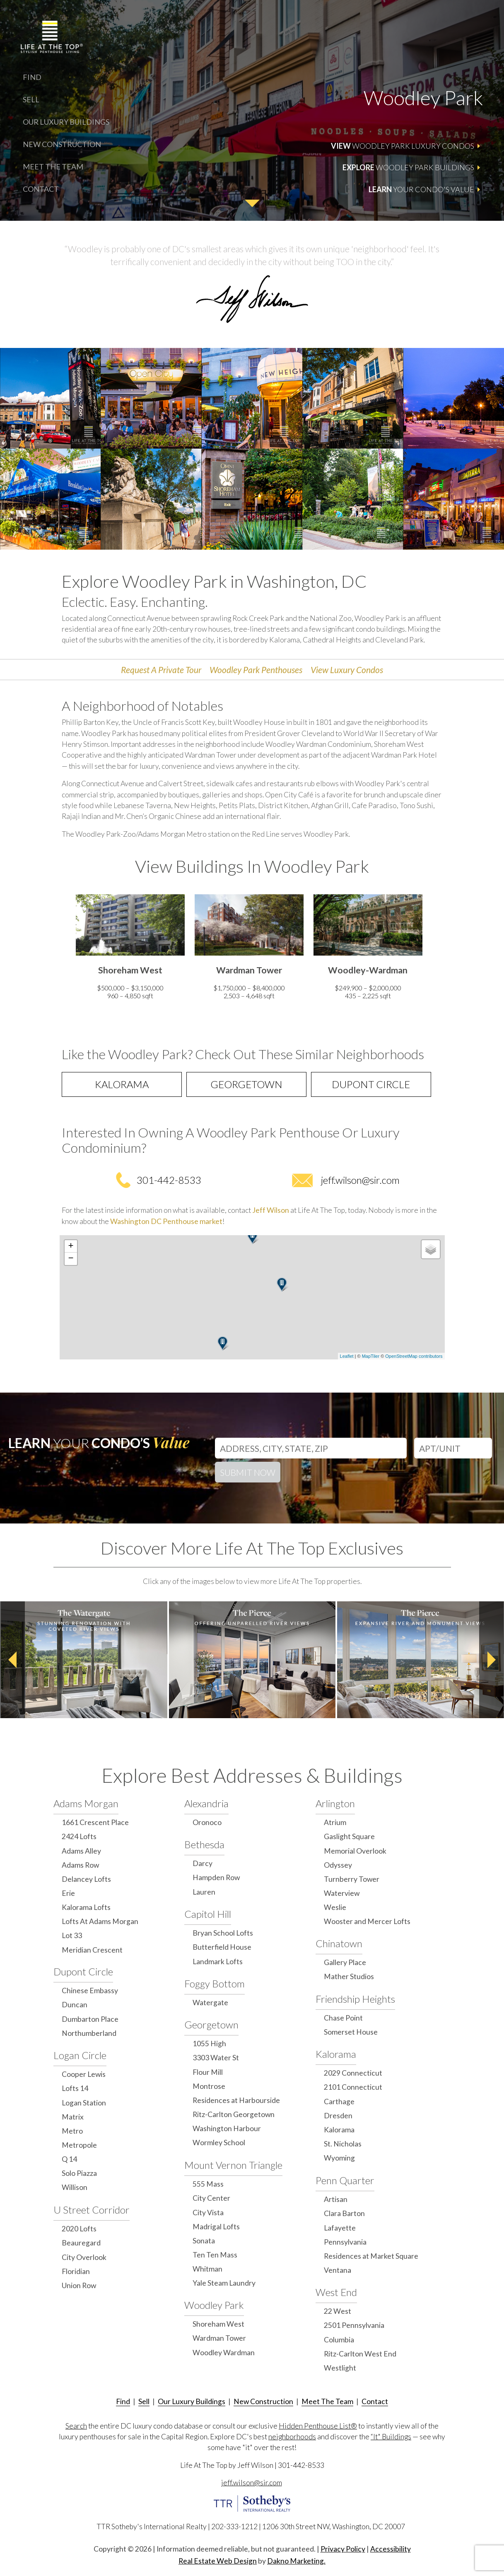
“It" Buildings (391, 2436)
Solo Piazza (79, 2173)
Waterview (341, 1893)
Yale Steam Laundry (224, 2283)
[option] (130, 949)
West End (336, 2292)
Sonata (204, 2240)
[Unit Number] (453, 1448)
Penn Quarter (345, 2180)
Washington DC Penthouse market (166, 1221)
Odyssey (338, 1865)
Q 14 (69, 2159)
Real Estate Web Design (217, 2561)
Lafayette (340, 2228)
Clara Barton (344, 2213)
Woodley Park (214, 2305)
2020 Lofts (79, 2228)
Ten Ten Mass (215, 2254)
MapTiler (370, 1356)
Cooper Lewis (84, 2074)
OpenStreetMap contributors (413, 1356)
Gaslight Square (349, 1836)
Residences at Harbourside (236, 2100)
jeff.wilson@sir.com (360, 1180)
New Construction (62, 144)
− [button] (70, 1259)
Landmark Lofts (218, 1961)
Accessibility (390, 2549)
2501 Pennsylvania (354, 2325)
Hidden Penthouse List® (318, 2425)
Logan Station (84, 2102)
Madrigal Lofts (216, 2226)
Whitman (207, 2269)
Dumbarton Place (90, 2019)
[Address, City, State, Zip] (311, 1448)
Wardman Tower (219, 2338)
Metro (72, 2131)
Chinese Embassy (90, 1990)
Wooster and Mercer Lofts (367, 1921)
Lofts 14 (75, 2088)
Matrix (73, 2116)
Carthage (339, 2101)
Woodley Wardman (224, 2352)
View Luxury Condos (347, 669)
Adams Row (80, 1865)
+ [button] (70, 1246)
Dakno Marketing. (296, 2561)
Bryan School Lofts (223, 1933)
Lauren (204, 1892)
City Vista (208, 2212)
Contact (41, 188)
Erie (68, 1893)
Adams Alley (81, 1851)
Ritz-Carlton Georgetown (234, 2114)
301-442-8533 (169, 1180)
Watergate (210, 2002)
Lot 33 (72, 1935)
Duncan (74, 2004)
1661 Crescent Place (95, 1822)
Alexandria (206, 1803)
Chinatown (339, 1943)
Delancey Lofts (86, 1879)
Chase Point (343, 2017)
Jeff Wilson (270, 1210)
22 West (337, 2311)
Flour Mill (208, 2072)
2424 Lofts (79, 1836)
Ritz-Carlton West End (360, 2353)
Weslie (335, 1907)
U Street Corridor (91, 2210)
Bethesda (204, 1844)
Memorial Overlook (355, 1851)
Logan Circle (79, 2055)
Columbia (339, 2339)
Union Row (79, 2285)
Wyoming (339, 2158)
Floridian (76, 2271)
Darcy (202, 1863)
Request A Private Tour (161, 669)
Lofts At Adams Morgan (100, 1921)
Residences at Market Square (371, 2256)
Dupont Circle (371, 1084)
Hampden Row (216, 1877)
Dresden (338, 2115)
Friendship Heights (355, 1999)
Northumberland (89, 2033)
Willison (74, 2187)
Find (32, 77)
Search (76, 2425)
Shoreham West (218, 2324)
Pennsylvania (345, 2242)
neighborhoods (292, 2436)
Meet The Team (53, 166)
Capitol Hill (207, 1914)
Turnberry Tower (351, 1879)
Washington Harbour (227, 2128)
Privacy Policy (343, 2549)
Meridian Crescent (92, 1950)
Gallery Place (345, 1962)
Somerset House (351, 2032)
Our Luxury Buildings (66, 121)
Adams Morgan (85, 1803)
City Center (211, 2198)
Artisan (335, 2199)
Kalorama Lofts (86, 1907)
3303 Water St (216, 2057)
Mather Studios (349, 1976)
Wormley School (219, 2142)
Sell (31, 99)
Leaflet (347, 1356)
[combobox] (311, 1446)
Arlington (335, 1803)
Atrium (335, 1822)
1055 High (209, 2043)
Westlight (340, 2368)
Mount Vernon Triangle (233, 2165)
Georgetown (246, 1084)
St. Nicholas (343, 2143)
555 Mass (208, 2184)
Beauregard (81, 2242)
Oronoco (207, 1822)
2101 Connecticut (353, 2087)
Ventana (337, 2270)
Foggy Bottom (214, 1983)
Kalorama (122, 1084)
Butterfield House (222, 1947)
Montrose (209, 2086)
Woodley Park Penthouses (256, 669)
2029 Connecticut (353, 2073)
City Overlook (84, 2257)
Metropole (79, 2145)
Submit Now (247, 1472)
